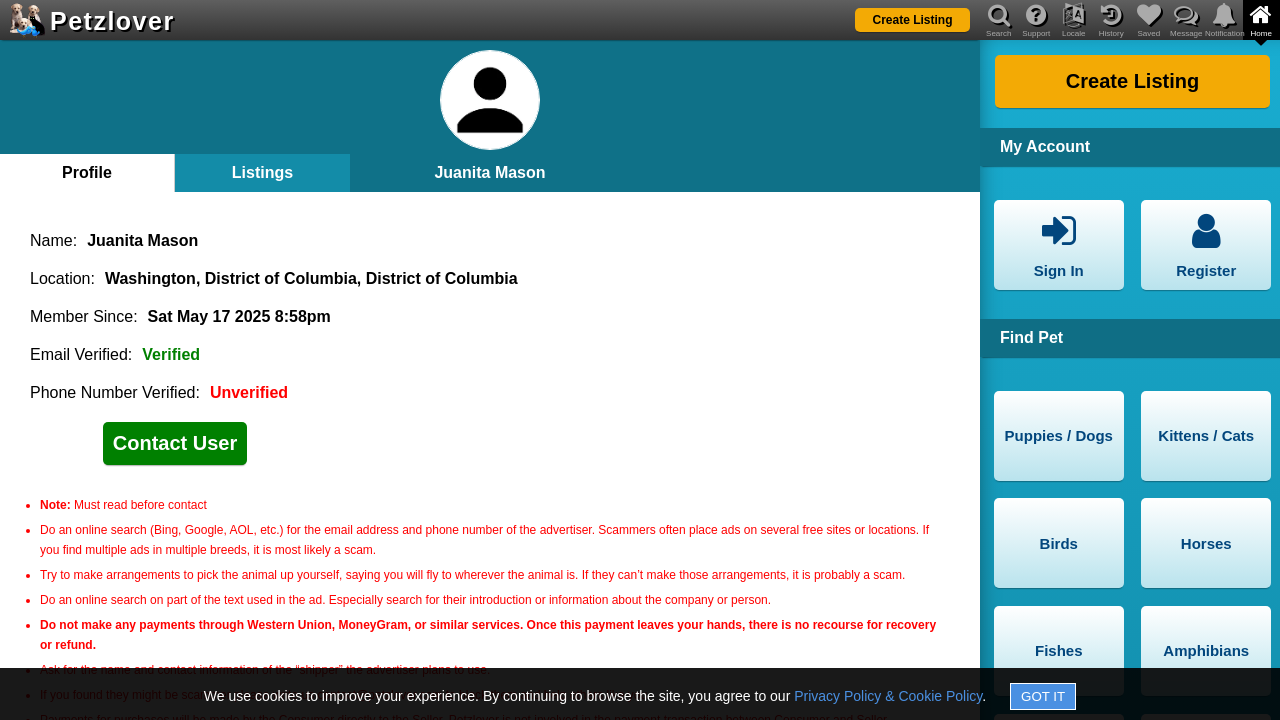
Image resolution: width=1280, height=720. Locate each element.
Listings (262, 172)
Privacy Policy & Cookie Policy (888, 696)
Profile (87, 172)
